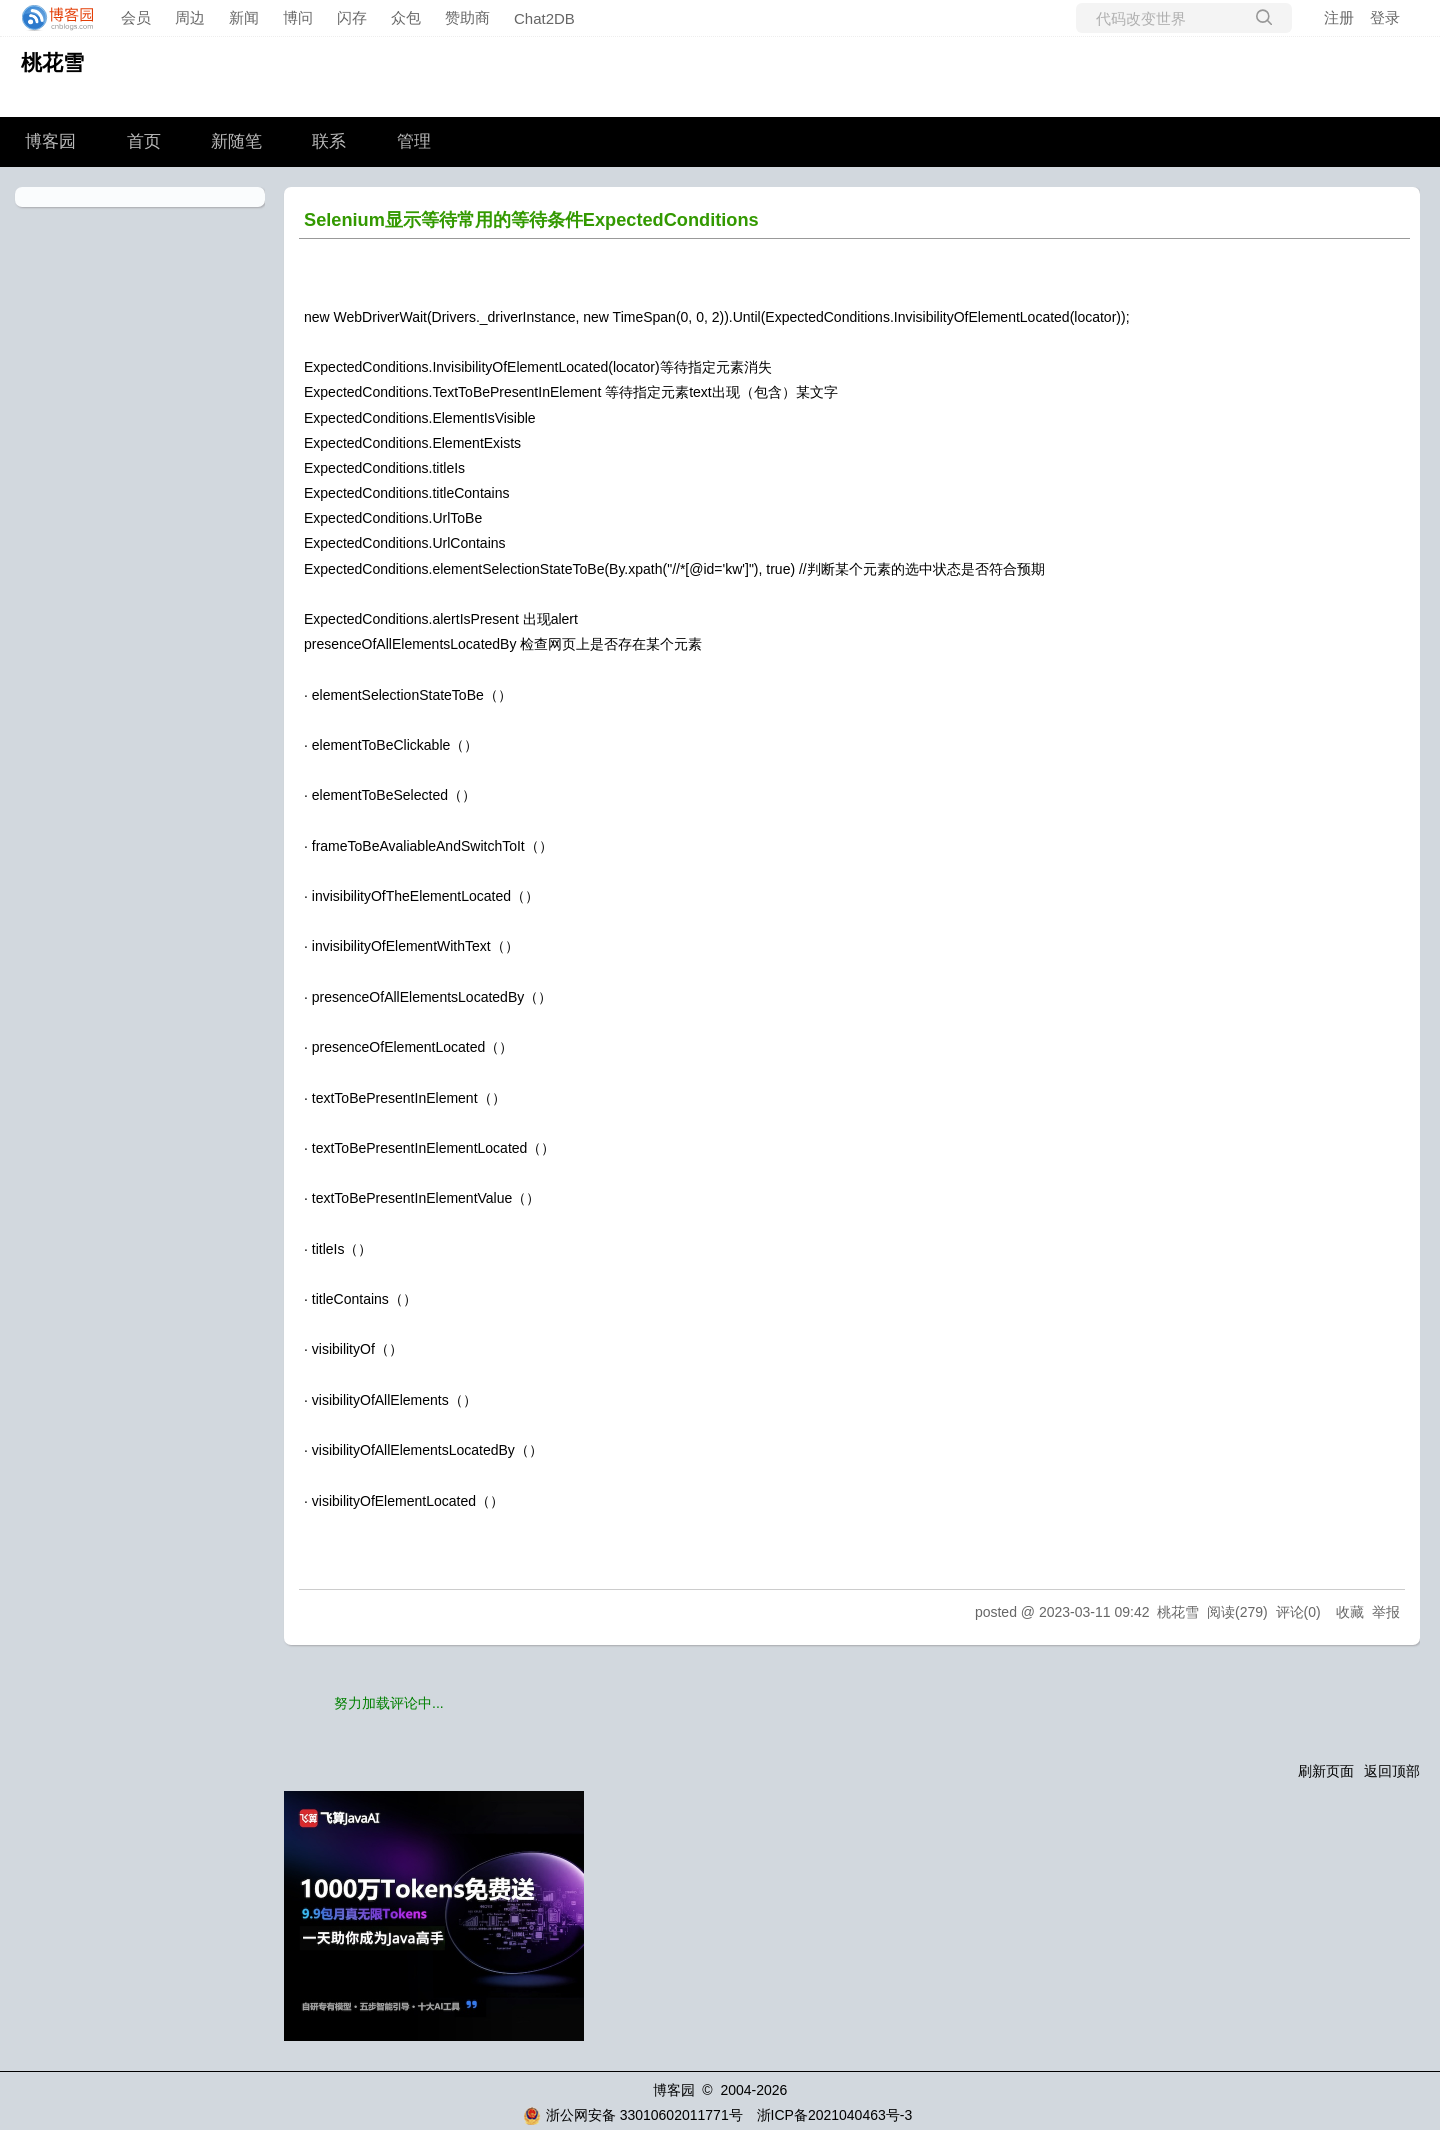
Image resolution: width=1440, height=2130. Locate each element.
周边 (190, 17)
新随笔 (236, 141)
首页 (144, 141)
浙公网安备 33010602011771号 (633, 2115)
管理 (414, 141)
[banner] (52, 18)
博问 (298, 17)
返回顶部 (1392, 1771)
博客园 (50, 141)
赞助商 (467, 17)
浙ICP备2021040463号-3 (835, 2115)
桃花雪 (52, 62)
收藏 (1350, 1612)
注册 (1339, 17)
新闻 (244, 17)
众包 (406, 17)
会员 (136, 17)
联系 (329, 141)
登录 (1385, 17)
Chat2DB (544, 18)
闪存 (352, 17)
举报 (1386, 1612)
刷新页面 (1326, 1771)
